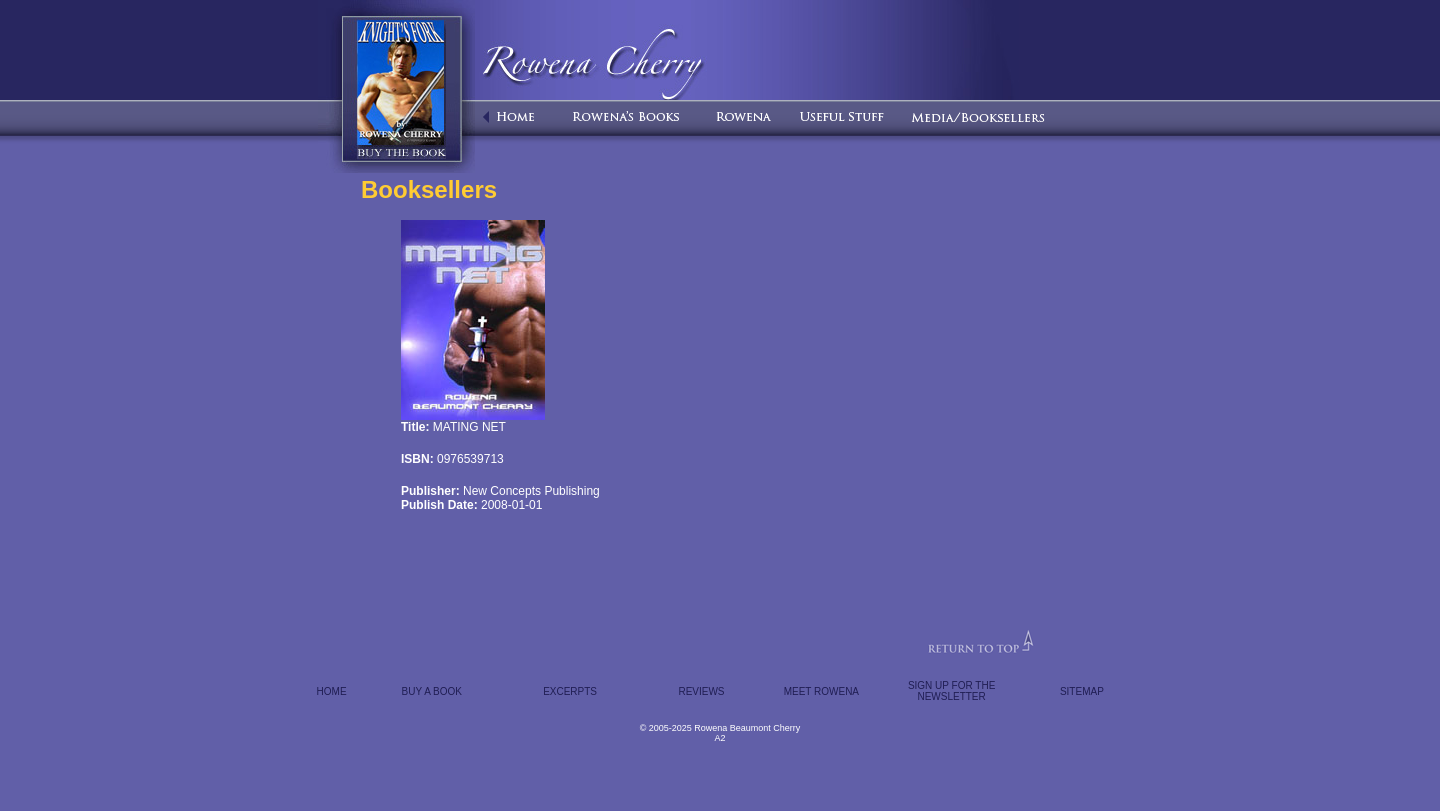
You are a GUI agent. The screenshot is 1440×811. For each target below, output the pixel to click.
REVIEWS (701, 691)
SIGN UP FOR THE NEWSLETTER (951, 691)
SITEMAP (1082, 691)
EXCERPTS (570, 691)
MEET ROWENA (821, 691)
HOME (332, 691)
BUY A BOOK (432, 691)
